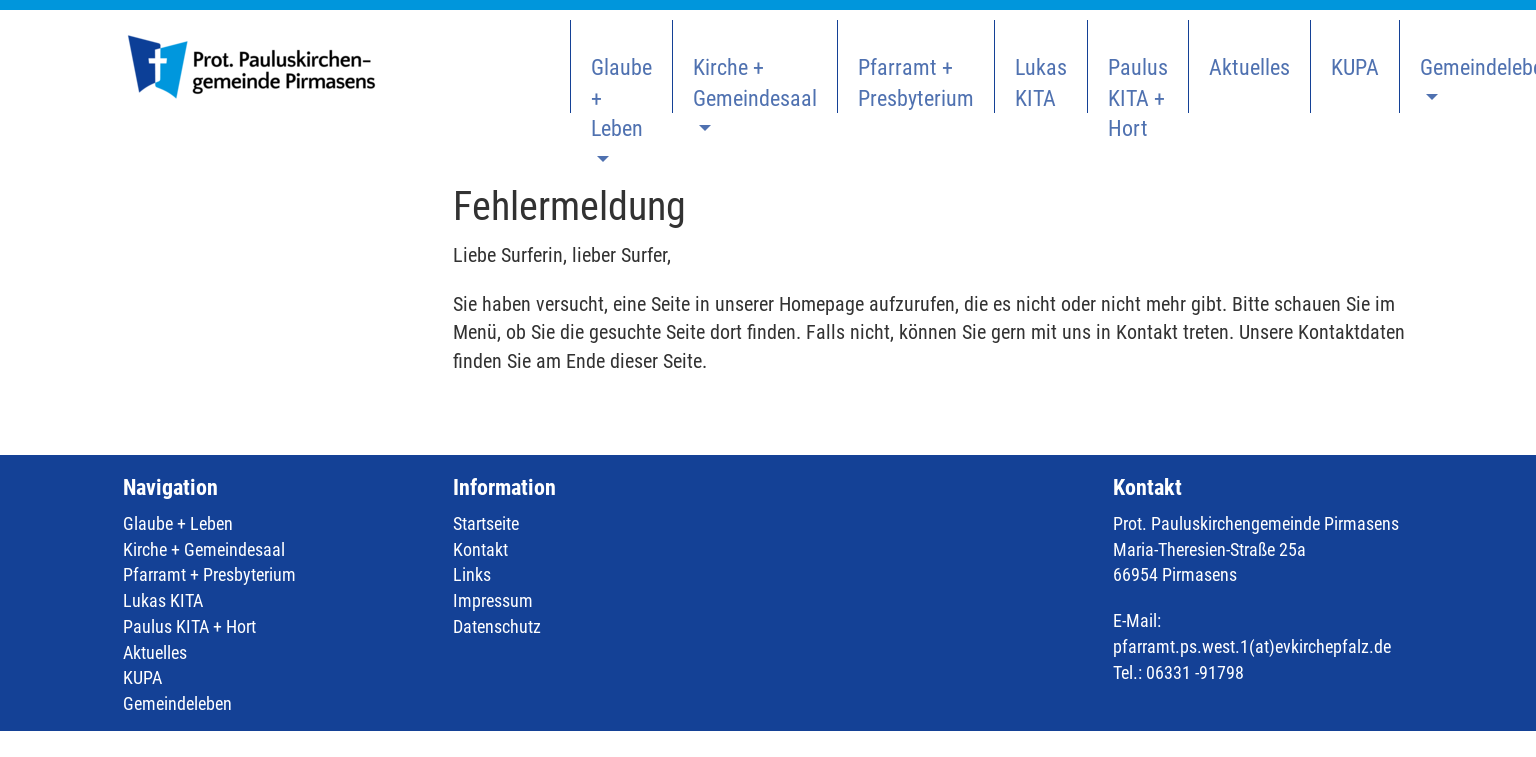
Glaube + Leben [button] (621, 84)
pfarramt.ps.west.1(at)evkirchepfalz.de (1252, 646)
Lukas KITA (1041, 83)
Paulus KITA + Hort (1138, 84)
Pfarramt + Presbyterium (916, 83)
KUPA (1355, 67)
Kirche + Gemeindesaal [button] (755, 83)
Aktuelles (1249, 67)
